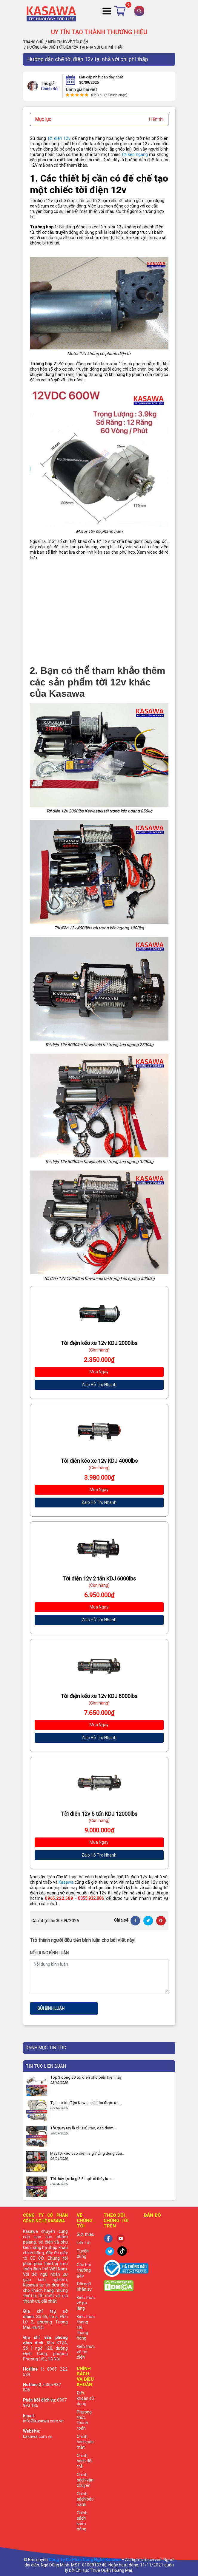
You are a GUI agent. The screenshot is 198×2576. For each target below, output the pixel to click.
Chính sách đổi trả (84, 2461)
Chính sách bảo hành (85, 2499)
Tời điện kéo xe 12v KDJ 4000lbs (99, 1460)
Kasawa (66, 1882)
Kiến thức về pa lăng (86, 2303)
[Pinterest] (161, 1920)
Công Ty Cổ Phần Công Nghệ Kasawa (85, 2559)
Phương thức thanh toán (84, 2420)
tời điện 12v (58, 138)
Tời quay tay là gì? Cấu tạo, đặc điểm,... (83, 2128)
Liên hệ (83, 2242)
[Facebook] (135, 1920)
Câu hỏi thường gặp (84, 2270)
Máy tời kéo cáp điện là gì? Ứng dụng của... (87, 2153)
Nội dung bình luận (49, 1953)
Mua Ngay (99, 1371)
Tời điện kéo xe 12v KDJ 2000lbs (99, 1343)
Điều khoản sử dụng (85, 2398)
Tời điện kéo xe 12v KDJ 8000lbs (99, 1696)
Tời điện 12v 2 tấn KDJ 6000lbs (99, 1578)
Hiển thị (156, 119)
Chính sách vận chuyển (85, 2480)
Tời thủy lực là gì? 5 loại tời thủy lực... (81, 2178)
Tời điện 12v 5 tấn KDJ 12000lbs (99, 1813)
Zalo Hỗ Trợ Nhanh (99, 1384)
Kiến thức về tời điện (86, 2352)
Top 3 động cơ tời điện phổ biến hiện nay (86, 2077)
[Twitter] (148, 1920)
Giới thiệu (85, 2234)
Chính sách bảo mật (85, 2442)
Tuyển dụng (83, 2253)
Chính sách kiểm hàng (82, 2521)
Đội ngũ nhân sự (84, 2286)
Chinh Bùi (49, 86)
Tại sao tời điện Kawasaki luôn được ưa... (85, 2102)
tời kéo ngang (135, 154)
